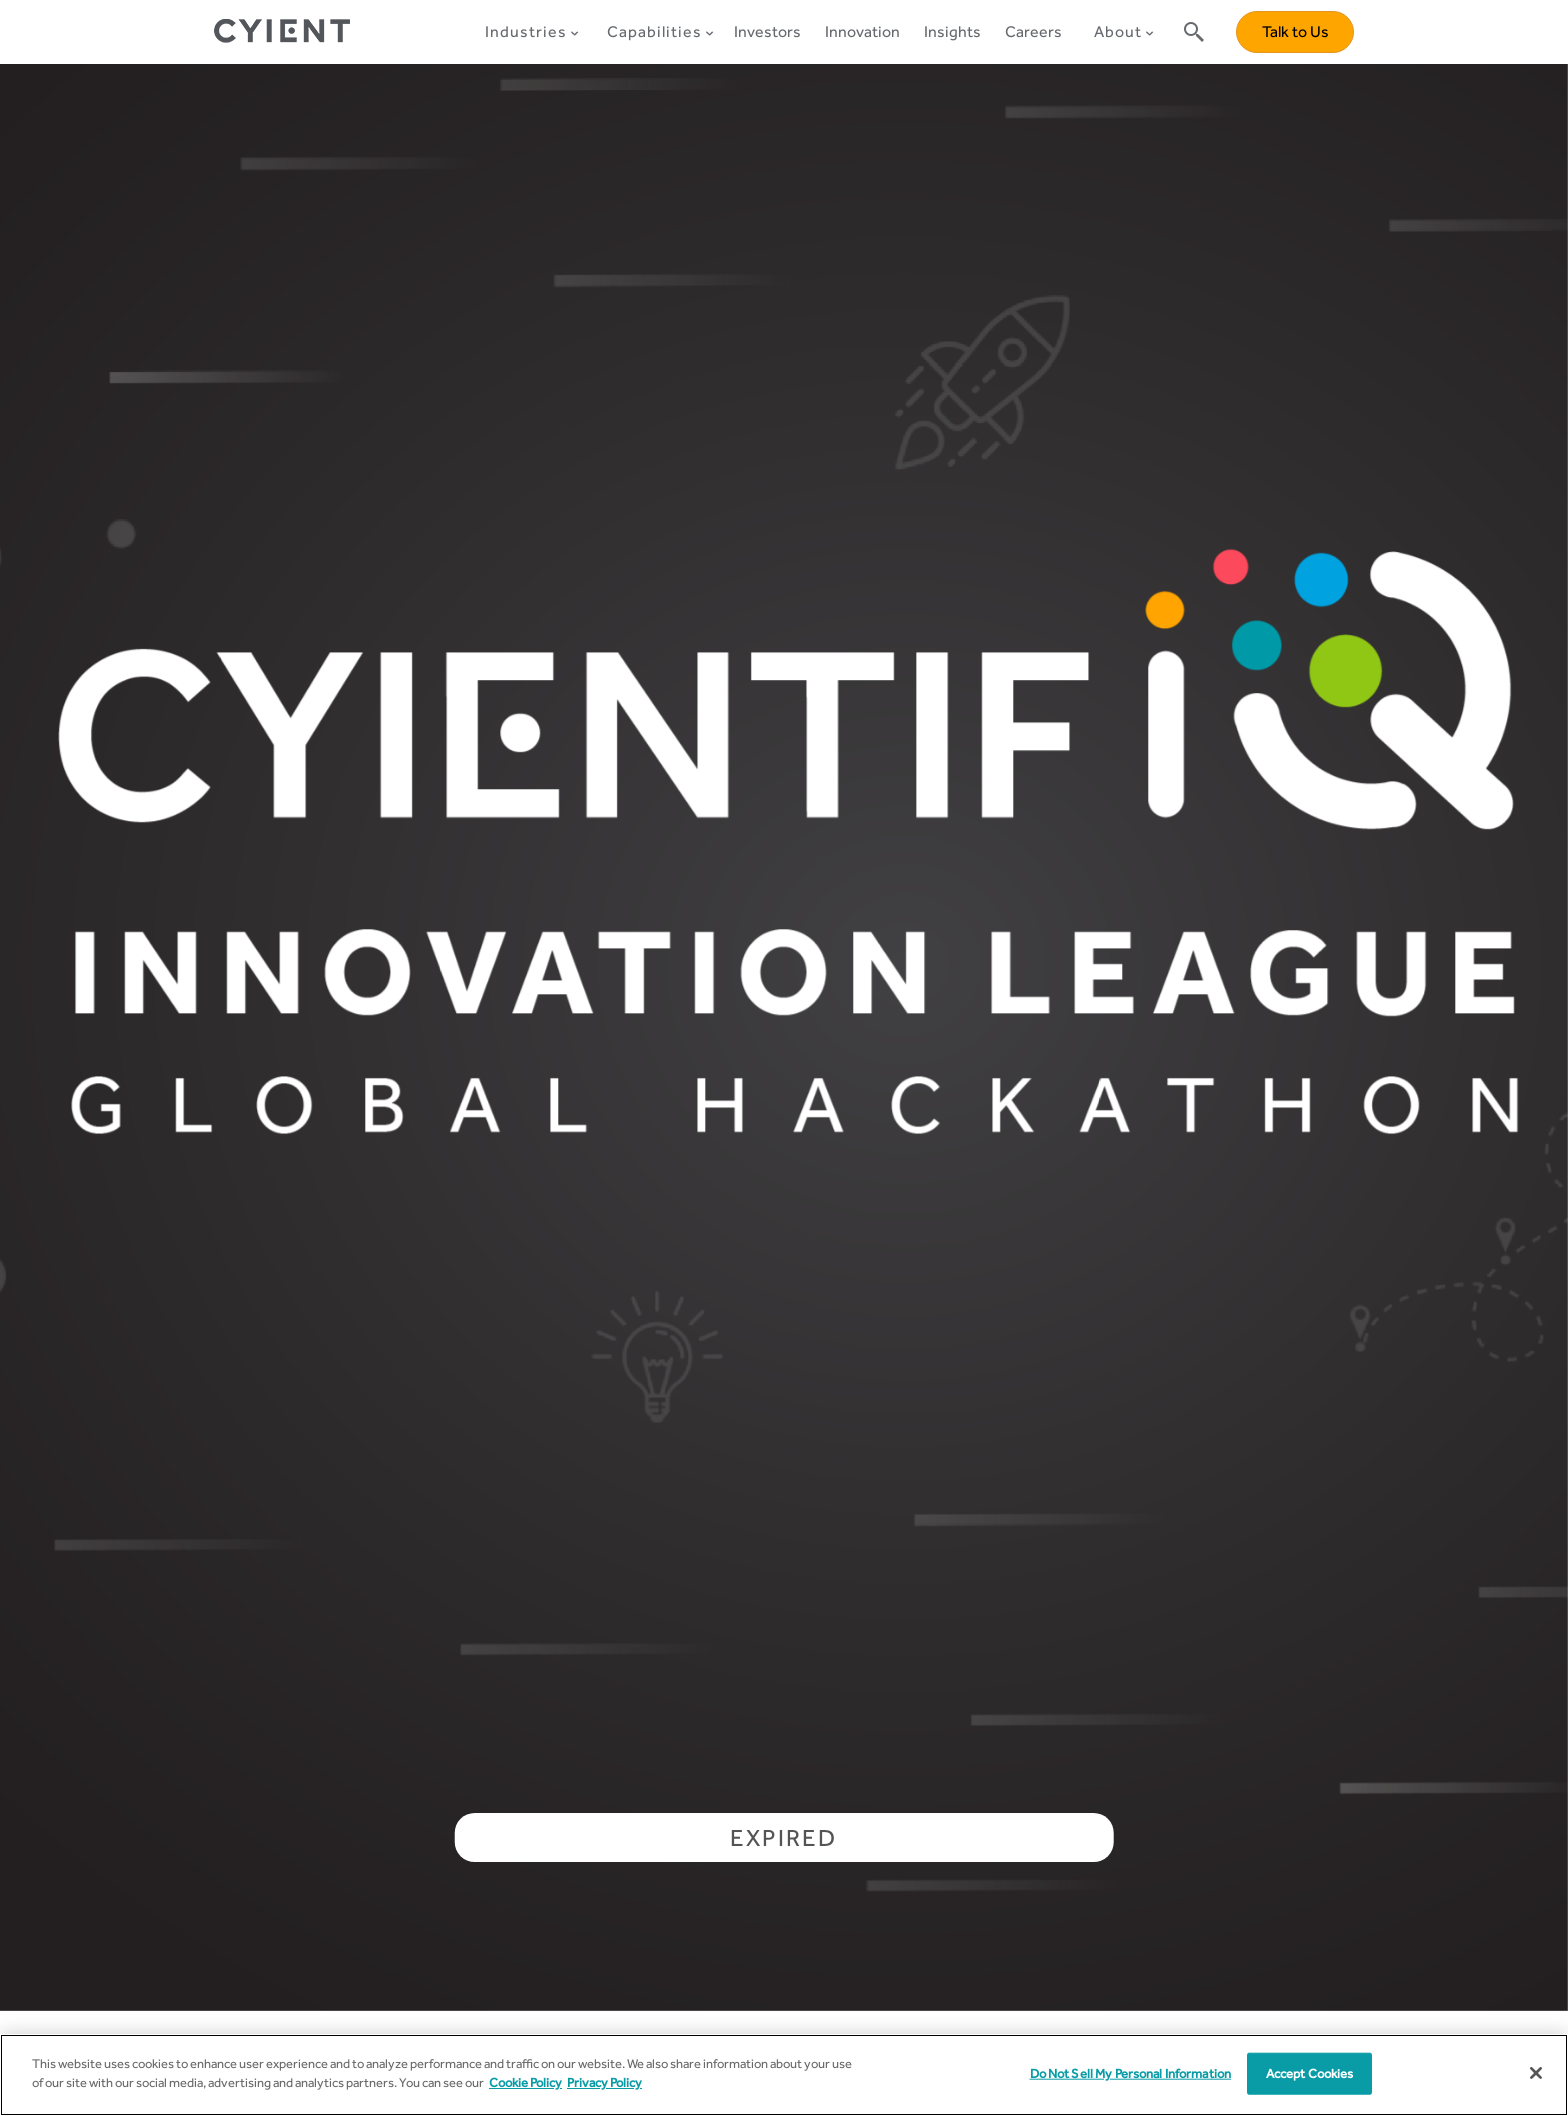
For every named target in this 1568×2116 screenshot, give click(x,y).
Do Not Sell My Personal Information (1131, 2073)
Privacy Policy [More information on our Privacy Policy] (604, 2082)
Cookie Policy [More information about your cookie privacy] (525, 2082)
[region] (784, 2075)
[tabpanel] (784, 1037)
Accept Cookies (1310, 2073)
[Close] (1536, 2073)
